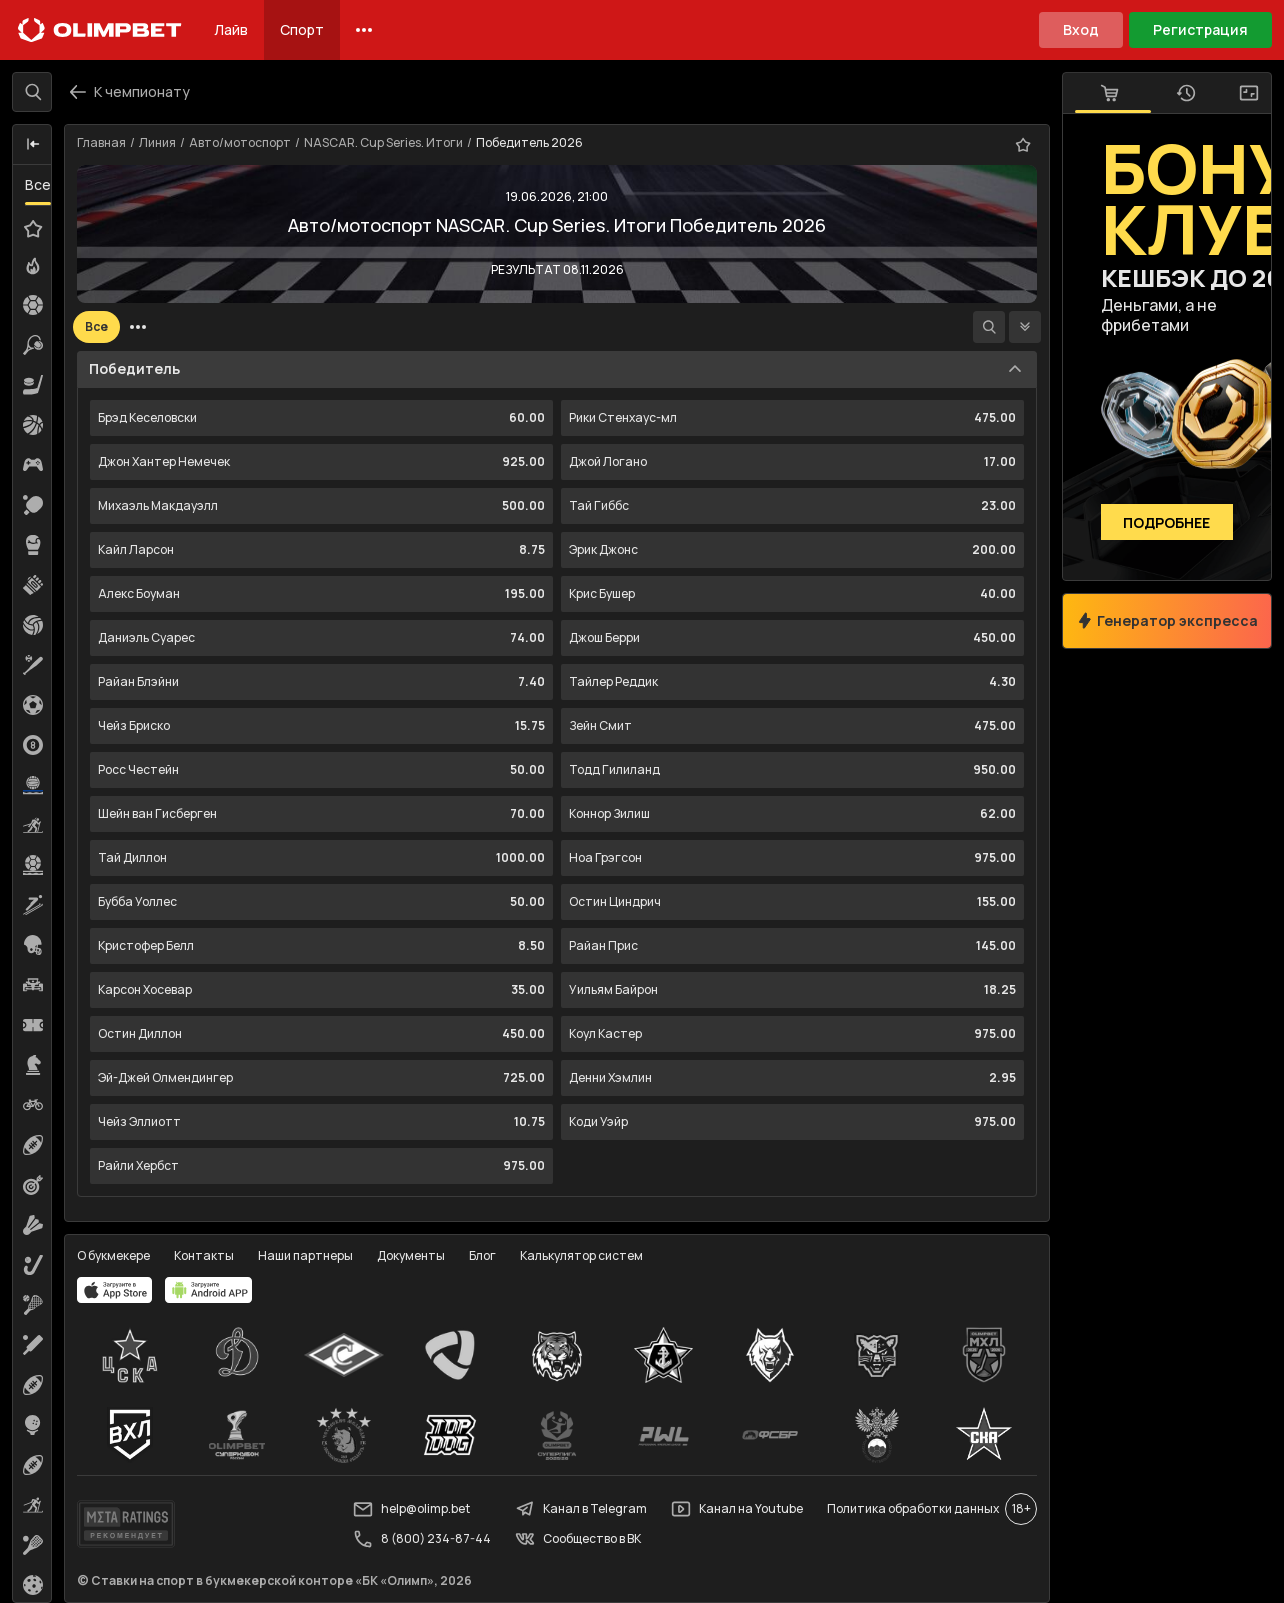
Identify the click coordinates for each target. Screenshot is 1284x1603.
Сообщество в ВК (578, 1539)
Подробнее (1167, 522)
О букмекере (113, 1255)
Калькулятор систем (581, 1255)
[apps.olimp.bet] (115, 1290)
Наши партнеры (305, 1255)
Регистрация (1200, 29)
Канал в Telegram (581, 1509)
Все (38, 184)
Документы (411, 1255)
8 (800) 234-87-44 (422, 1539)
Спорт (302, 29)
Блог (482, 1255)
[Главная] (100, 30)
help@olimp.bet (411, 1509)
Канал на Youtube (737, 1509)
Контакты (204, 1255)
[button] (33, 145)
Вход (1081, 29)
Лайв (231, 29)
